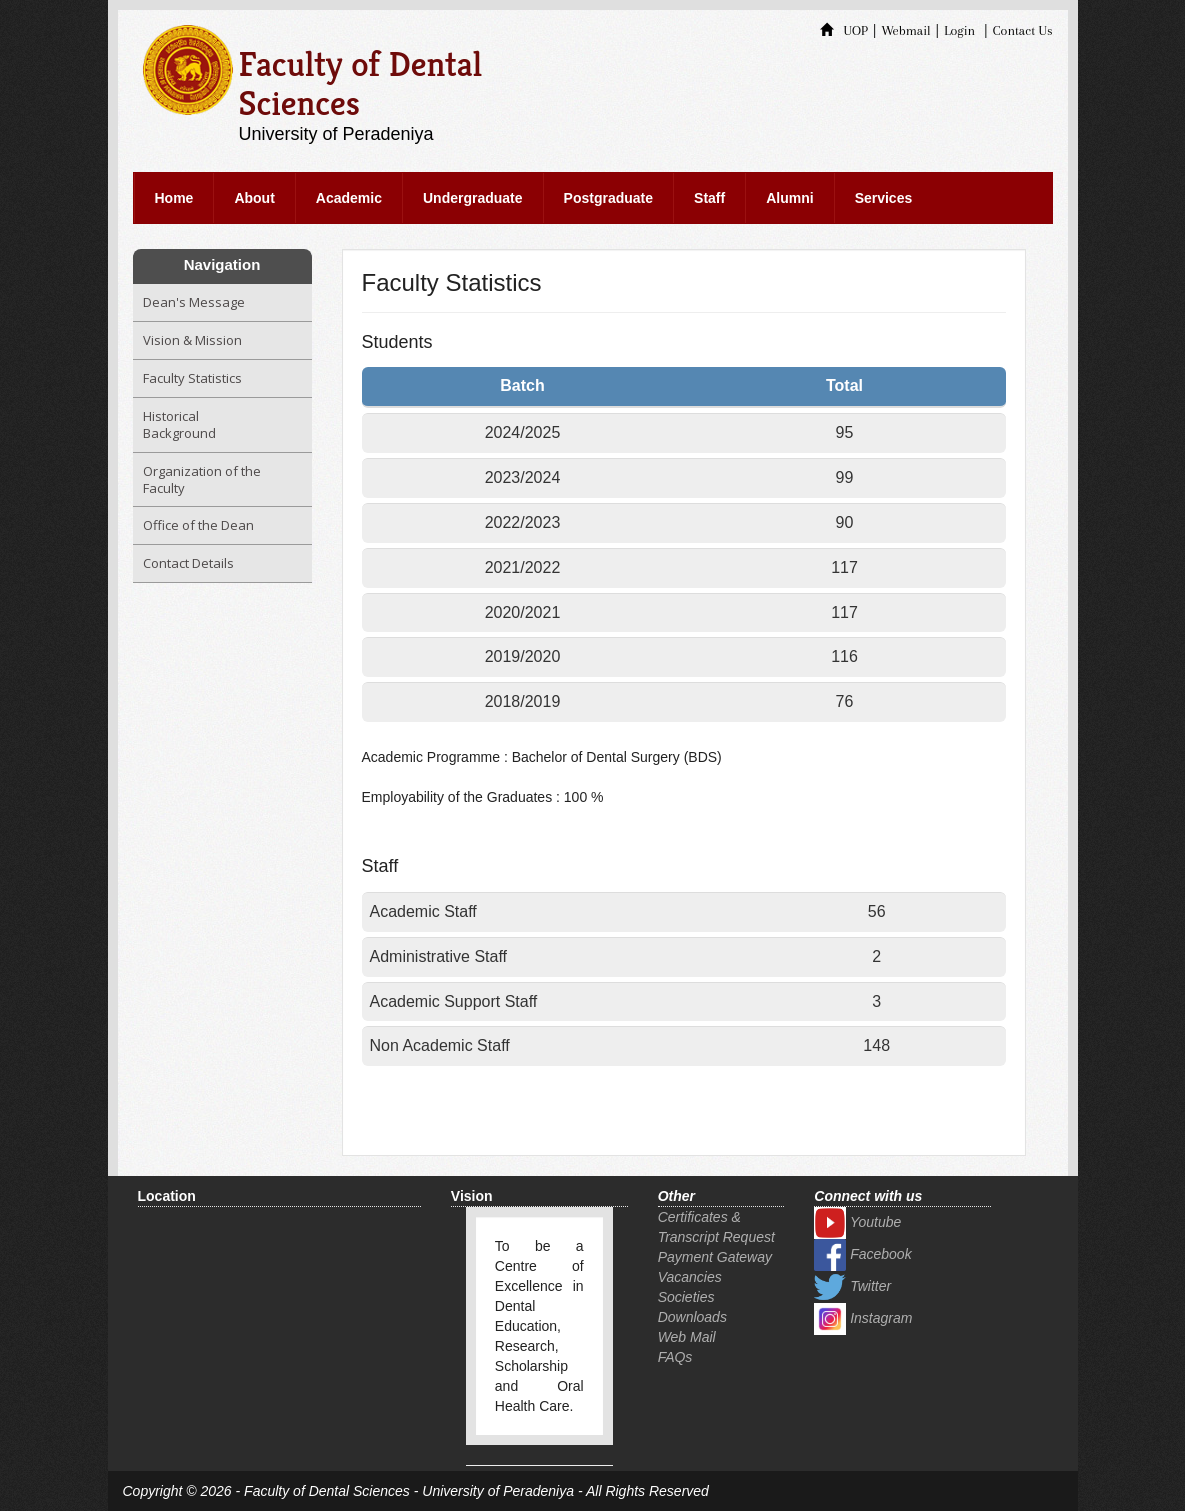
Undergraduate (473, 198)
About (254, 198)
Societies (686, 1297)
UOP (844, 30)
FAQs (675, 1357)
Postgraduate (608, 198)
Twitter (852, 1286)
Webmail (905, 30)
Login (959, 30)
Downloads (692, 1317)
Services (884, 198)
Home (174, 198)
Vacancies (690, 1277)
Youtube (857, 1222)
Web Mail (687, 1337)
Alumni (789, 198)
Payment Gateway (715, 1257)
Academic (349, 198)
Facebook (862, 1254)
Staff (709, 198)
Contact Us (1023, 30)
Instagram (863, 1318)
